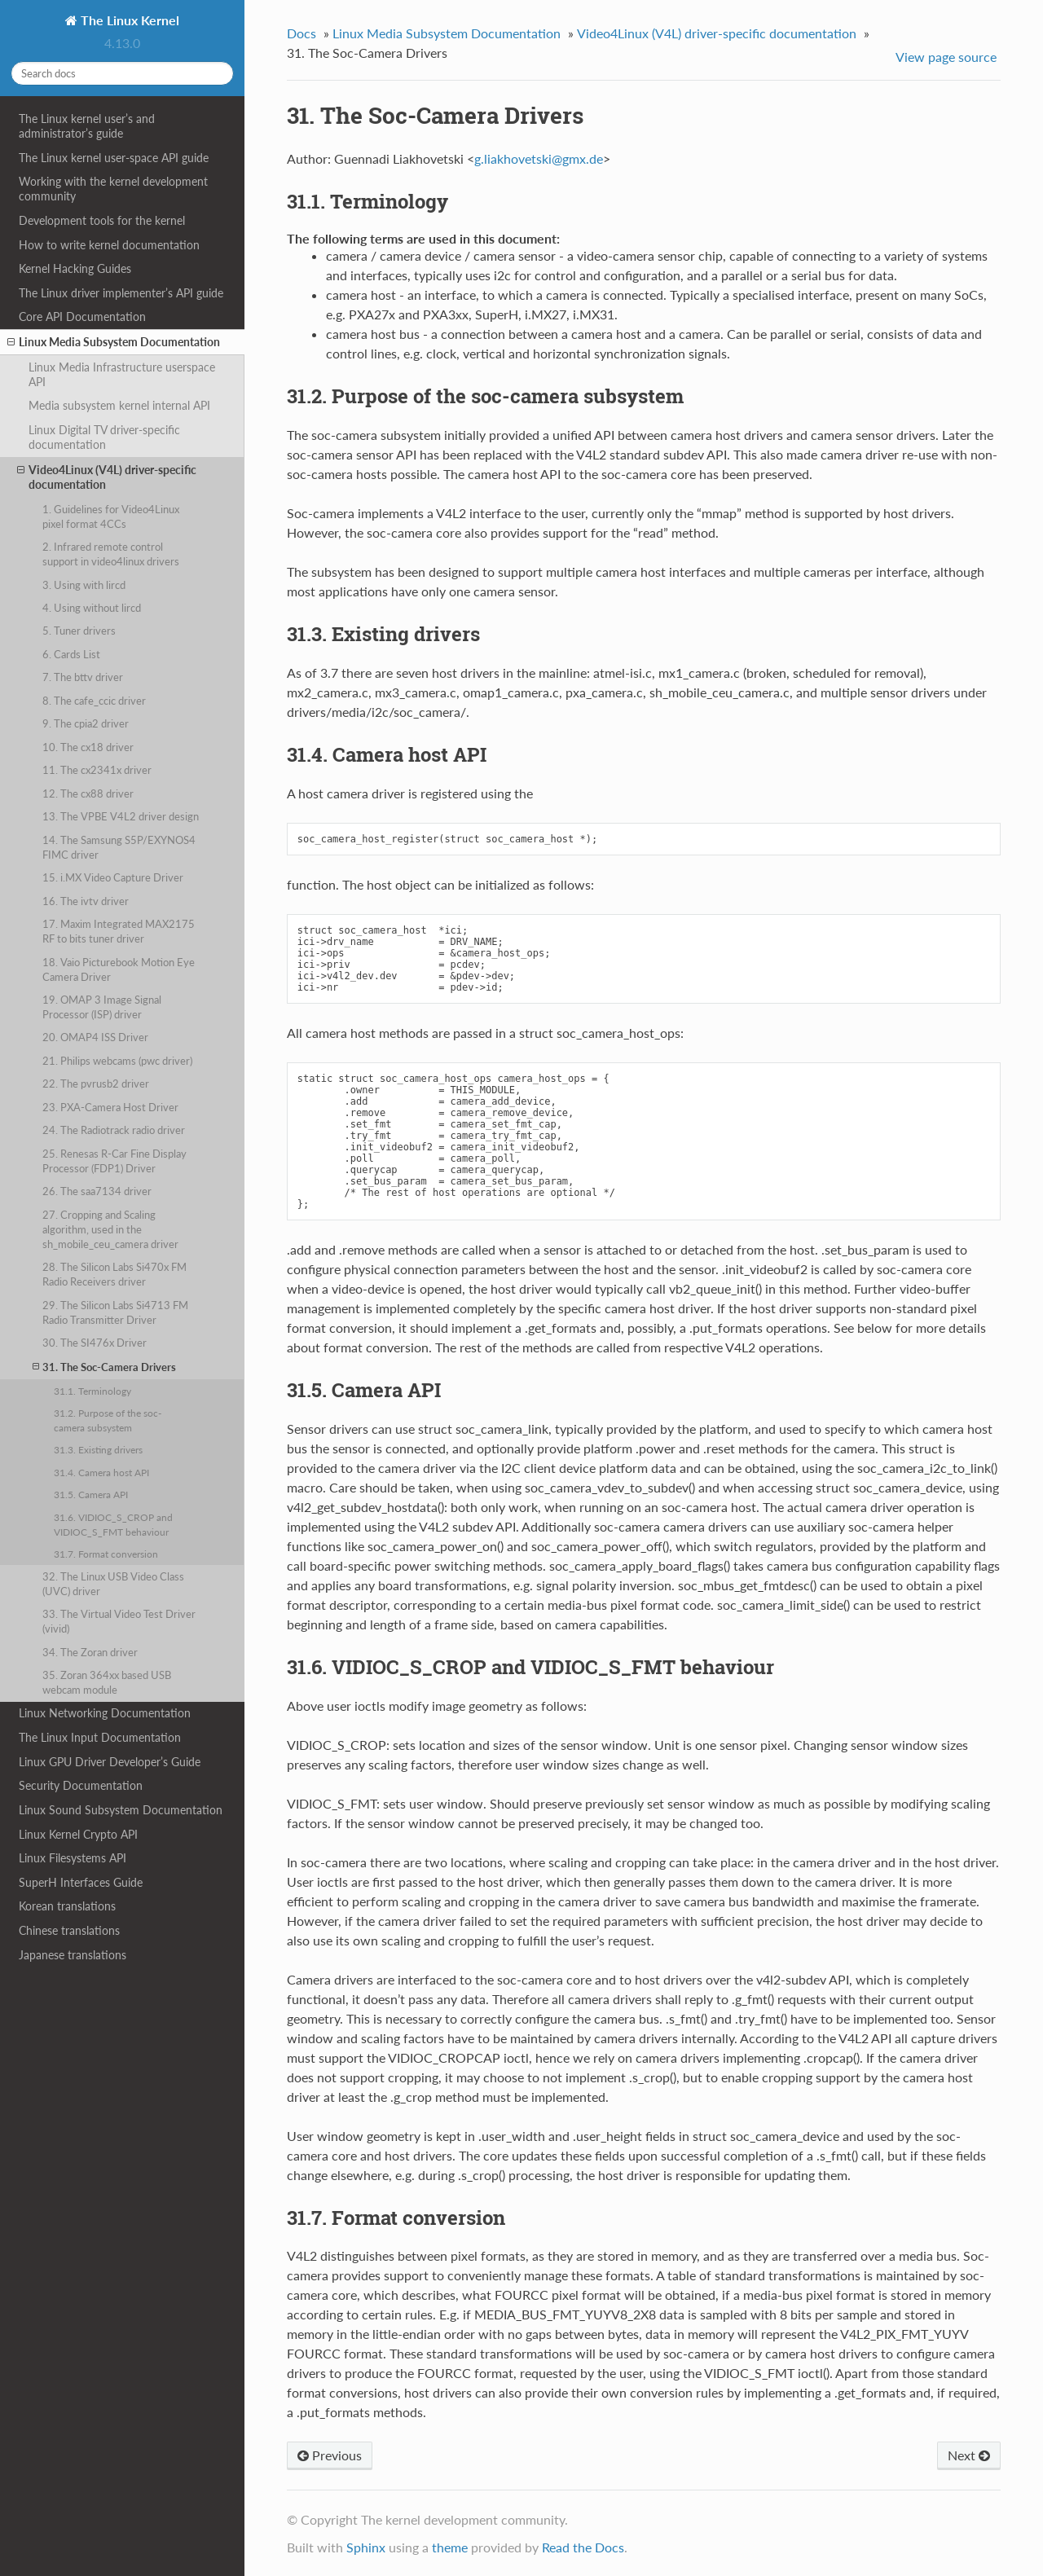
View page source (946, 56)
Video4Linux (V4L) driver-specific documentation (106, 477)
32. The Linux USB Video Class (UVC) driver (113, 1584)
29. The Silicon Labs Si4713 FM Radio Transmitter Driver (115, 1312)
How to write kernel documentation (109, 245)
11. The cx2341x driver (97, 769)
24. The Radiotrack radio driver (113, 1129)
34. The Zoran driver (90, 1652)
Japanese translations (72, 1955)
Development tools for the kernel (102, 220)
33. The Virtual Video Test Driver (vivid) (119, 1621)
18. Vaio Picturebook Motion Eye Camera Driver (118, 969)
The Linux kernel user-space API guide (114, 158)
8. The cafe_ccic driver (94, 700)
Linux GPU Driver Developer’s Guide (109, 1762)
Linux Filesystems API (72, 1858)
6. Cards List (71, 654)
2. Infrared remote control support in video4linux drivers (110, 554)
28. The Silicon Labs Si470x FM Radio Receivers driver (114, 1274)
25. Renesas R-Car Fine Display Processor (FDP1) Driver (114, 1161)
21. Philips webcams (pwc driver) (117, 1060)
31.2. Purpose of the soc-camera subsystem (107, 1420)
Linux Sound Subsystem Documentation (120, 1810)
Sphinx (365, 2547)
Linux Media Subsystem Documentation (113, 342)
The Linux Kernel (128, 20)
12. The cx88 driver (88, 793)
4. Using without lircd (91, 607)
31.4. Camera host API (101, 1472)
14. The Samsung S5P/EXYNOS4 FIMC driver (119, 847)
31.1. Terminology (92, 1390)
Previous (329, 2455)
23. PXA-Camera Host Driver (110, 1107)
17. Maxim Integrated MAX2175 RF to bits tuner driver (118, 931)
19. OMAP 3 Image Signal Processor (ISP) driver (101, 1007)
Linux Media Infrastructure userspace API (122, 374)
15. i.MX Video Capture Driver (112, 877)
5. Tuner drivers (79, 630)
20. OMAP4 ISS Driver (95, 1037)
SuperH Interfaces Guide (81, 1882)
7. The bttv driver (82, 677)
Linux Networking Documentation (105, 1713)
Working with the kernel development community (113, 188)
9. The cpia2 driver (85, 723)
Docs (301, 33)
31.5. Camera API (91, 1494)
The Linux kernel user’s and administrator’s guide (87, 126)
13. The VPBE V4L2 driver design (120, 816)
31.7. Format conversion (106, 1553)
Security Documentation (81, 1785)
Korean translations (67, 1906)
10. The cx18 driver (88, 747)
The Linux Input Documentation (100, 1737)
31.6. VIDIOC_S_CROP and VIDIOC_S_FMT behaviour (113, 1524)
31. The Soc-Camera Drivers (104, 1367)
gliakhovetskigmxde (538, 158)
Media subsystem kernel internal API (119, 405)
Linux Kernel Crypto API (78, 1834)
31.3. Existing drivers (98, 1449)
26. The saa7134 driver (97, 1191)
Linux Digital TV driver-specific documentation (104, 437)
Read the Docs (583, 2547)
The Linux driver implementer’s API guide (121, 293)
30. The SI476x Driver (94, 1342)
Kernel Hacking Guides (75, 268)
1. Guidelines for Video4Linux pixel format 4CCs (110, 516)
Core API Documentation (82, 316)
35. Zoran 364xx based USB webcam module (106, 1682)
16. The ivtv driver (85, 901)
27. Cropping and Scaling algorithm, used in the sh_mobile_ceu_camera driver (110, 1229)
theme (450, 2547)
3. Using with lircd (83, 584)
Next (969, 2455)
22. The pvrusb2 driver (95, 1083)
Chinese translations (69, 1930)
